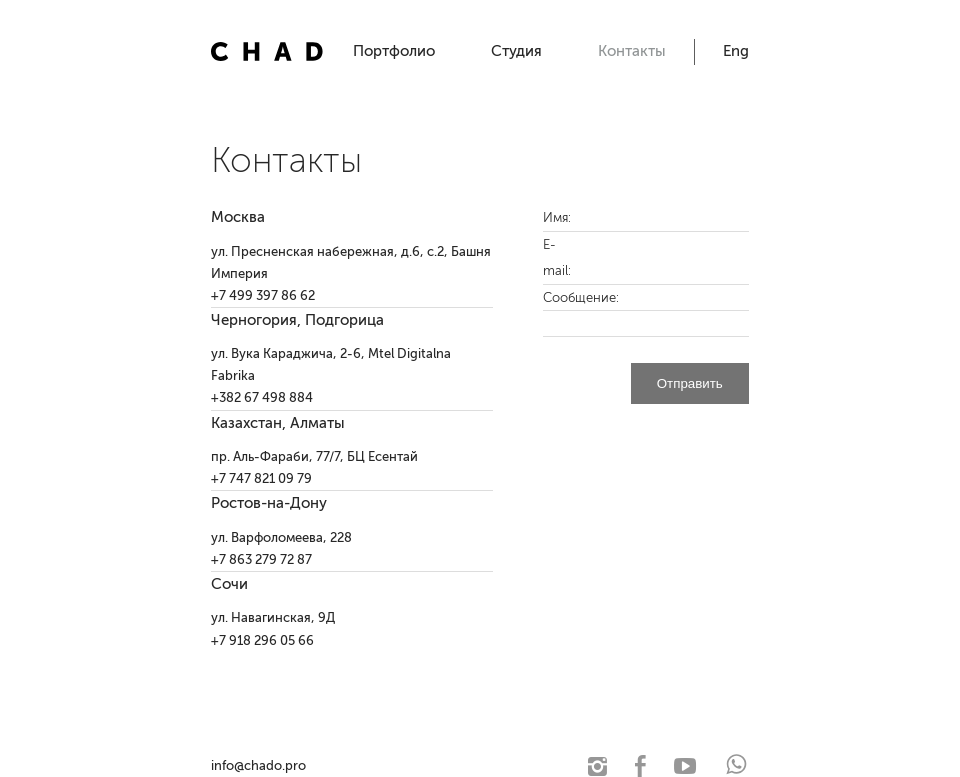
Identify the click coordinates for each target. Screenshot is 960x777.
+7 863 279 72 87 (261, 559)
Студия (516, 51)
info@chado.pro (258, 765)
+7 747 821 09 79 (261, 478)
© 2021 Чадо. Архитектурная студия (416, 765)
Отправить (690, 383)
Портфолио (394, 51)
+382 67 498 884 (262, 397)
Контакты (632, 51)
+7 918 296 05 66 (262, 640)
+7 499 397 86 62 (263, 295)
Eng (736, 51)
